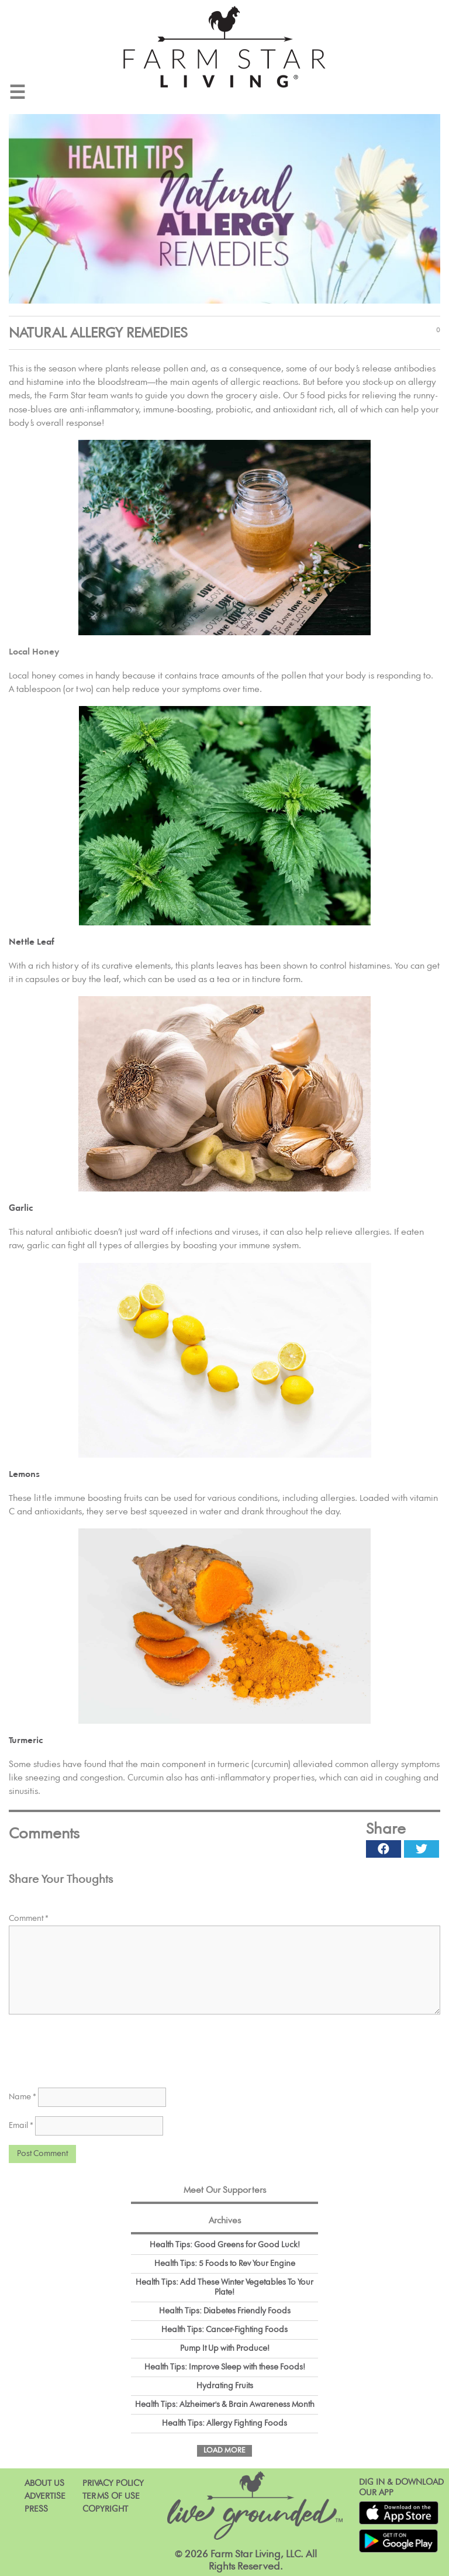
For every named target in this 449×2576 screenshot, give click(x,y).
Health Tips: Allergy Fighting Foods (224, 2423)
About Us (44, 2483)
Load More (224, 2450)
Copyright (105, 2509)
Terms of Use (111, 2496)
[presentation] (97, 2047)
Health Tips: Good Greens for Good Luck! (225, 2245)
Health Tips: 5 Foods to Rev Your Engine (224, 2263)
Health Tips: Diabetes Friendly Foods (225, 2311)
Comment (29, 1918)
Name (22, 2097)
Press (36, 2509)
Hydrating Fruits (224, 2386)
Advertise (45, 2496)
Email (21, 2125)
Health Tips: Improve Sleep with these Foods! (224, 2367)
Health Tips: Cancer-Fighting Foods (224, 2329)
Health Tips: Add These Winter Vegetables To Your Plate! (224, 2287)
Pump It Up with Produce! (225, 2348)
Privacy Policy (113, 2483)
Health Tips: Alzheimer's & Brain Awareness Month (225, 2404)
